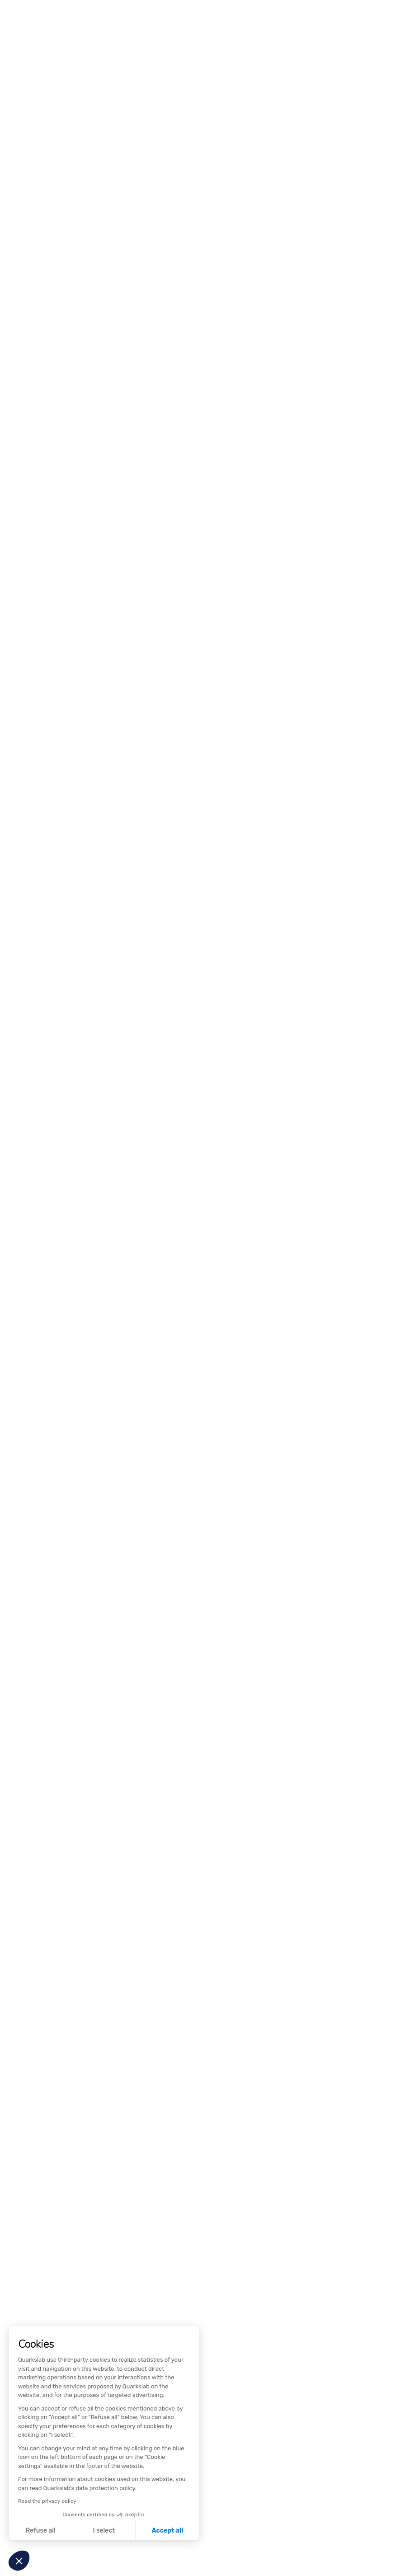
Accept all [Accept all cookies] (167, 2530)
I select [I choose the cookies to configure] (104, 2530)
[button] (19, 2560)
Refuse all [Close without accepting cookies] (41, 2530)
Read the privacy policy (47, 2501)
